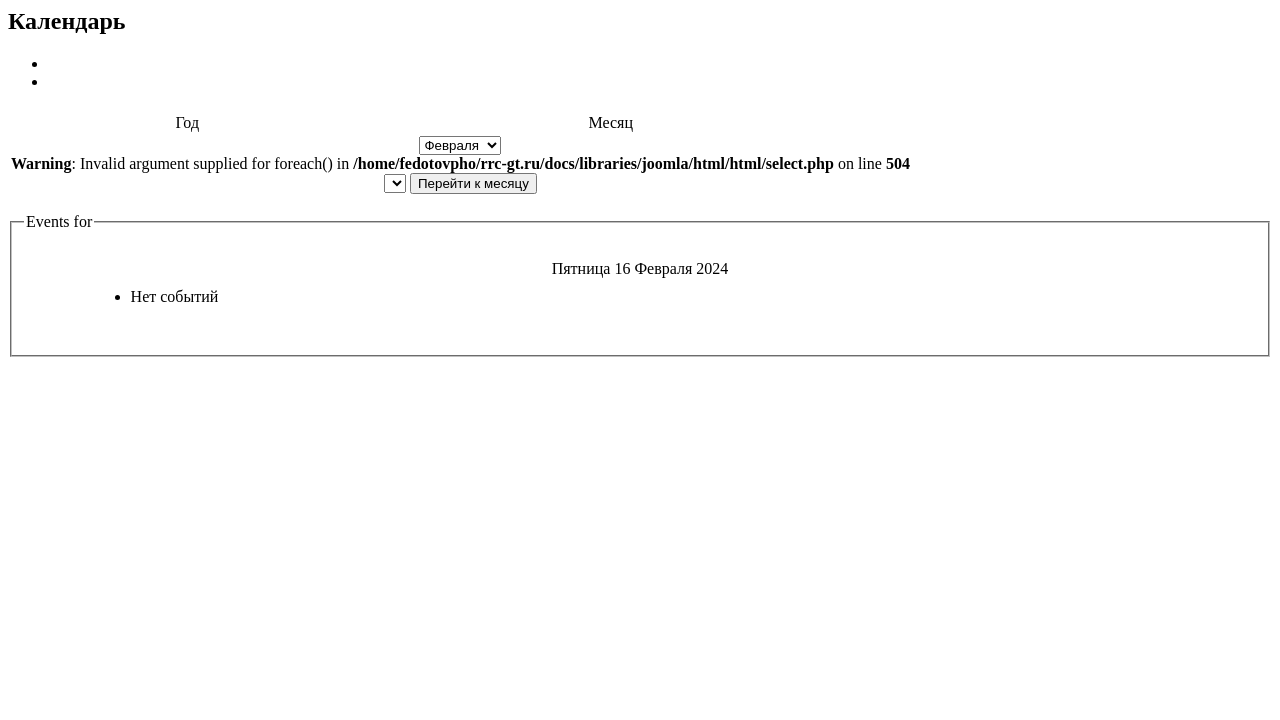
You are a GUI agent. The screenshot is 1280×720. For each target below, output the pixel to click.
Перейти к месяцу (473, 183)
